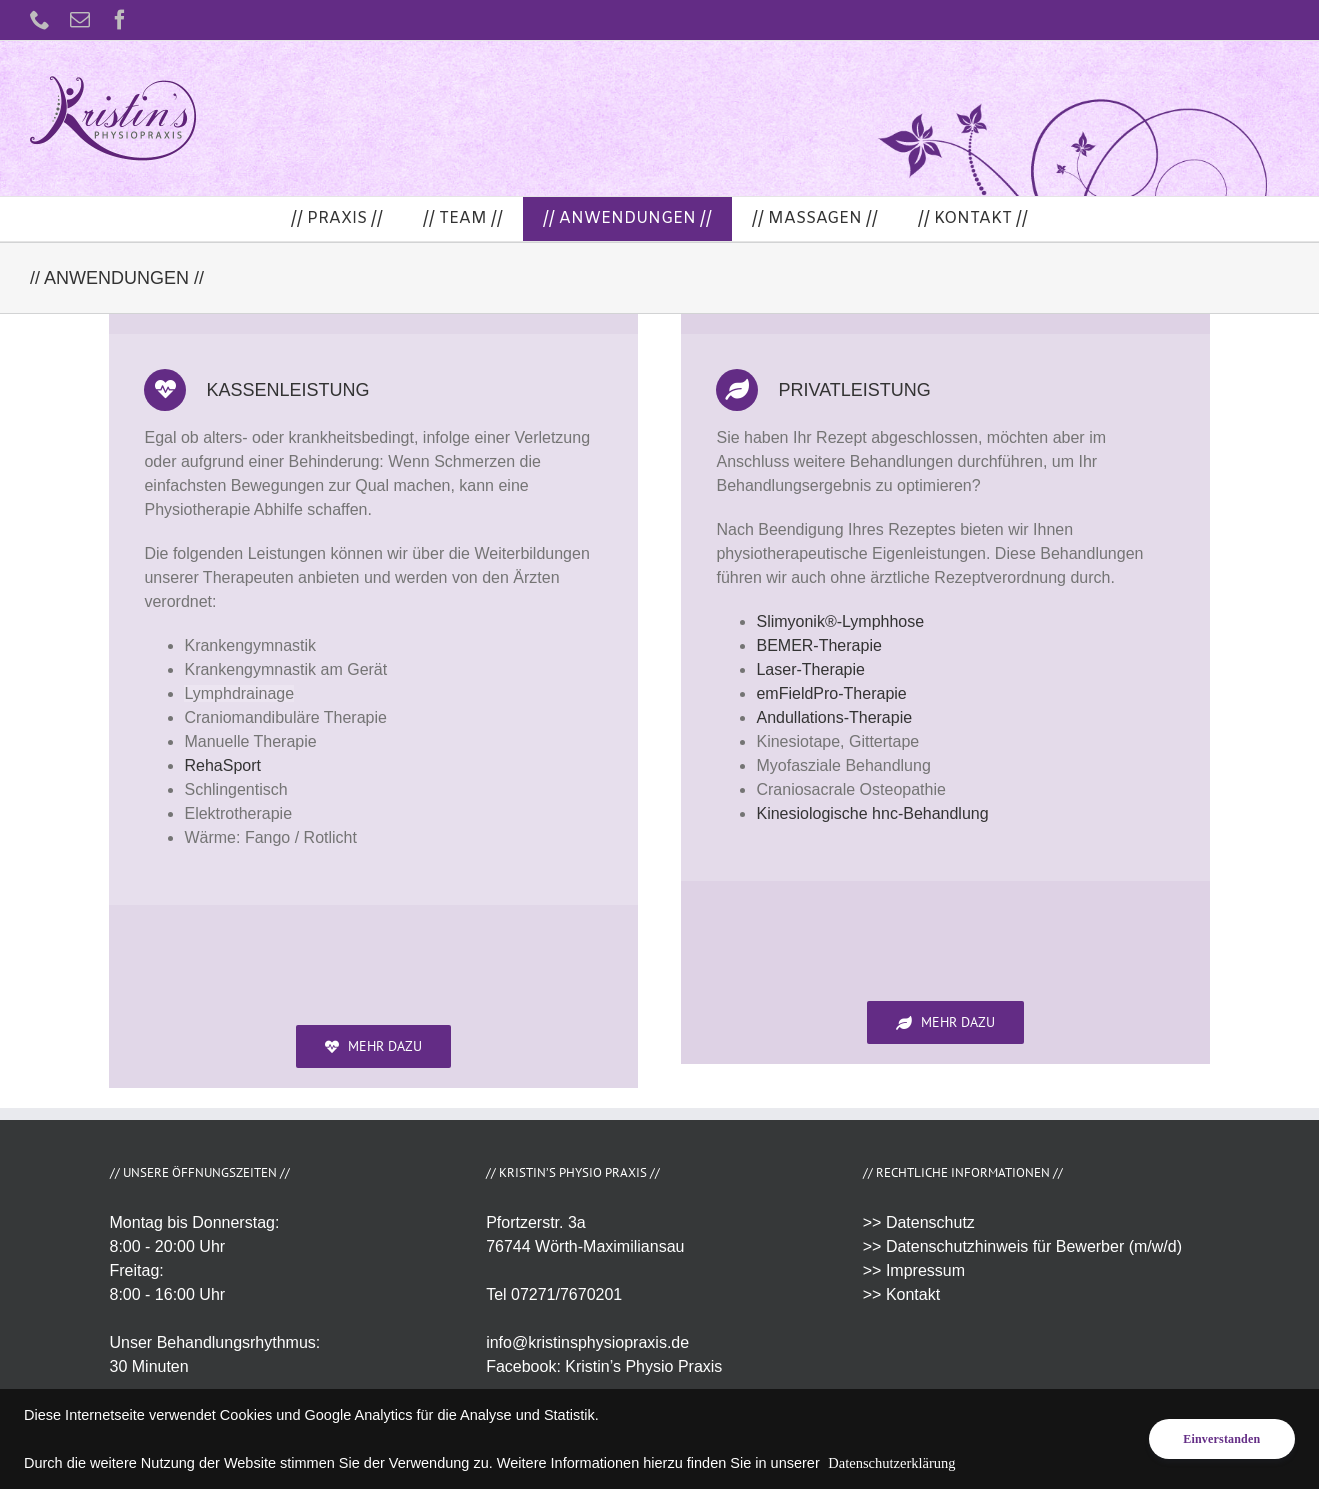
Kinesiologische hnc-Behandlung (872, 813)
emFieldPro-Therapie (831, 693)
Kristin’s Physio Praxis (643, 1366)
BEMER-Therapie (818, 645)
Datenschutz (930, 1222)
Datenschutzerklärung (891, 1463)
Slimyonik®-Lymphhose (840, 621)
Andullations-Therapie (834, 717)
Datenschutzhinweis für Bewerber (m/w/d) (1034, 1246)
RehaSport (222, 765)
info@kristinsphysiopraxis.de (587, 1342)
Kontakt (913, 1294)
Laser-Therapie (810, 669)
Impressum (925, 1270)
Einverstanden (1221, 1439)
